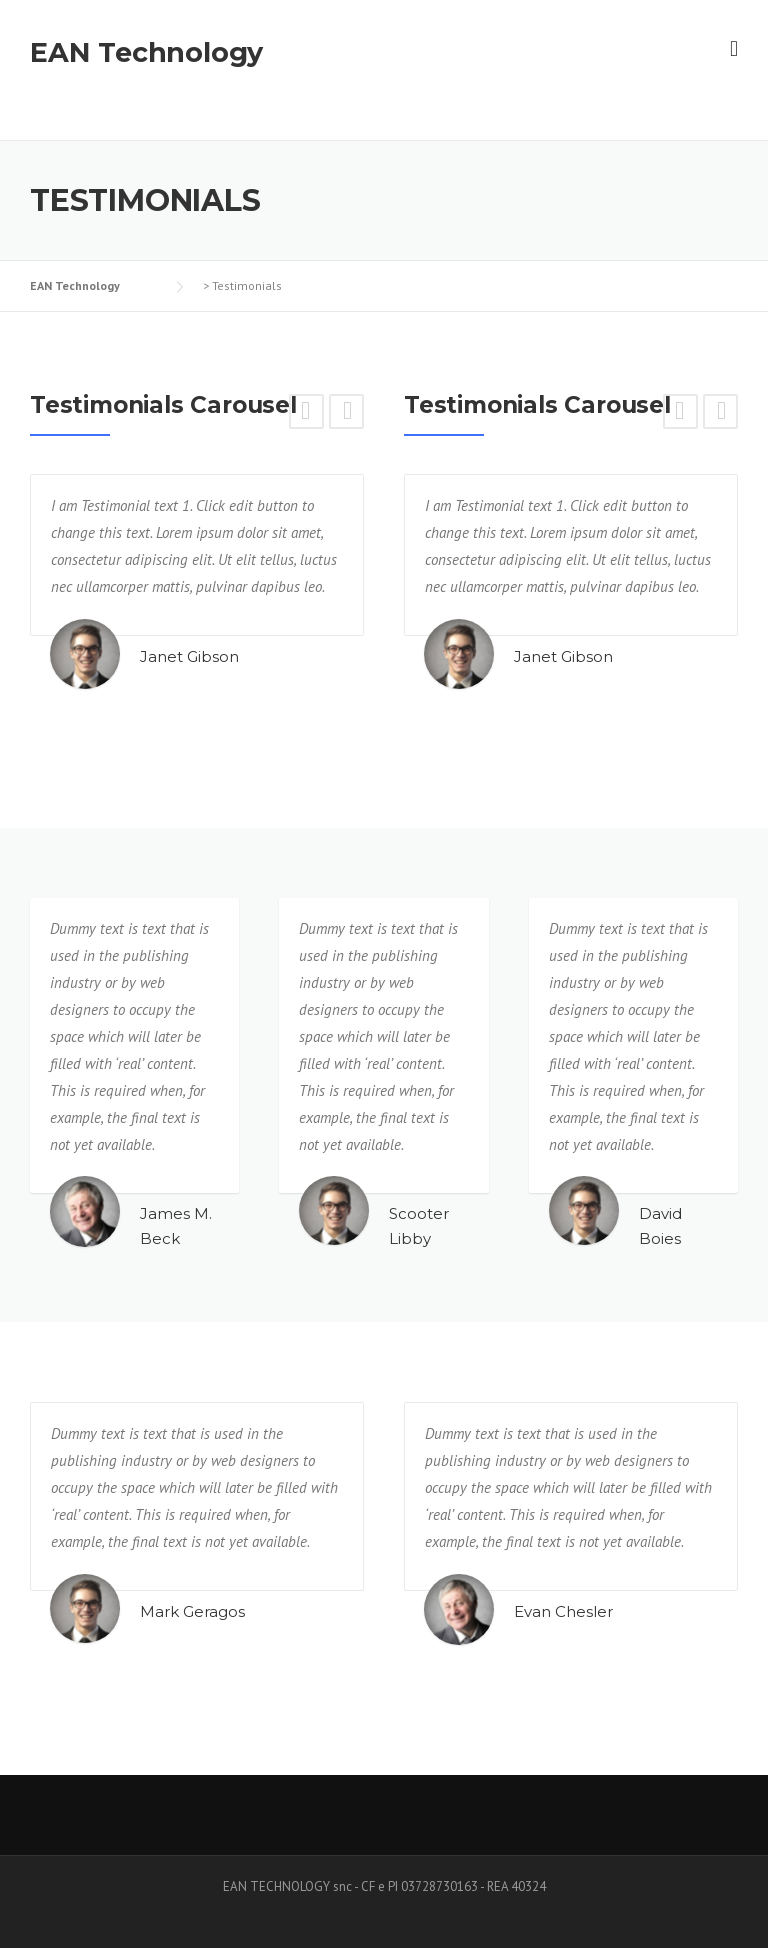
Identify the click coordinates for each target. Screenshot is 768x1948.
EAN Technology (146, 52)
